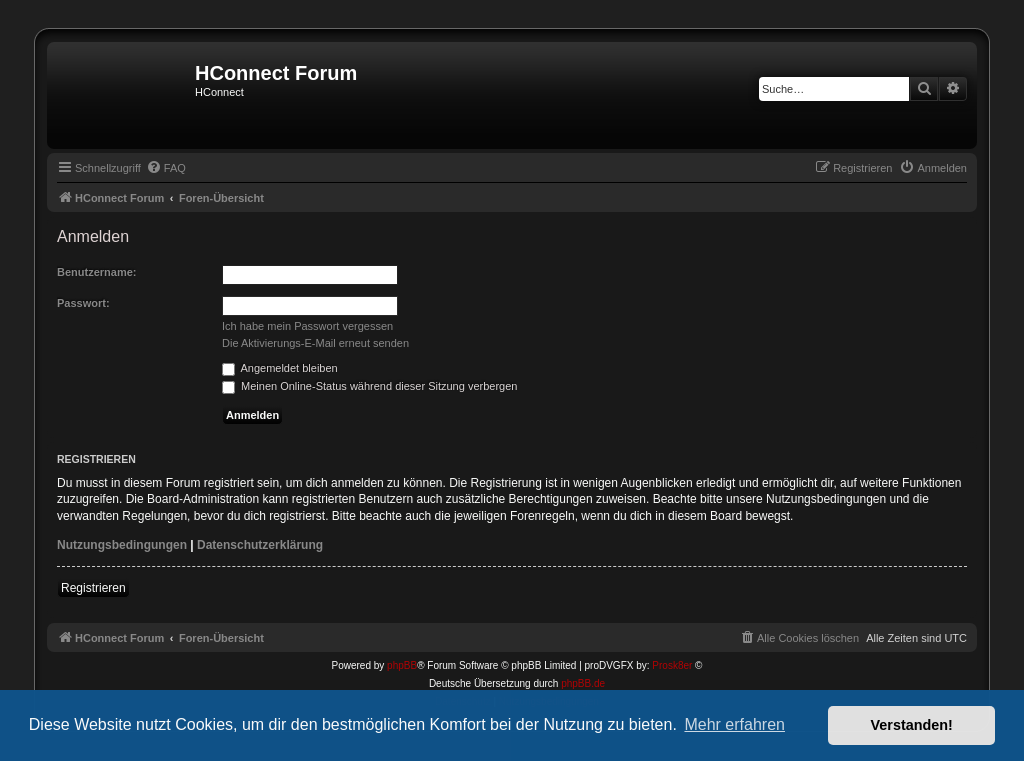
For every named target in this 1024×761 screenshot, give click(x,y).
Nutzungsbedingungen (122, 545)
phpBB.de (583, 683)
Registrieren (93, 588)
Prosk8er (672, 665)
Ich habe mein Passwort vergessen (307, 326)
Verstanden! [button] (912, 725)
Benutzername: (96, 272)
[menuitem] (166, 168)
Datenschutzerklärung (260, 545)
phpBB (402, 665)
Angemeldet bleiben (280, 368)
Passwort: (83, 303)
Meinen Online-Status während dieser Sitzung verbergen (369, 386)
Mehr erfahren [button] (734, 724)
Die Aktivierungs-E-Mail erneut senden (315, 343)
